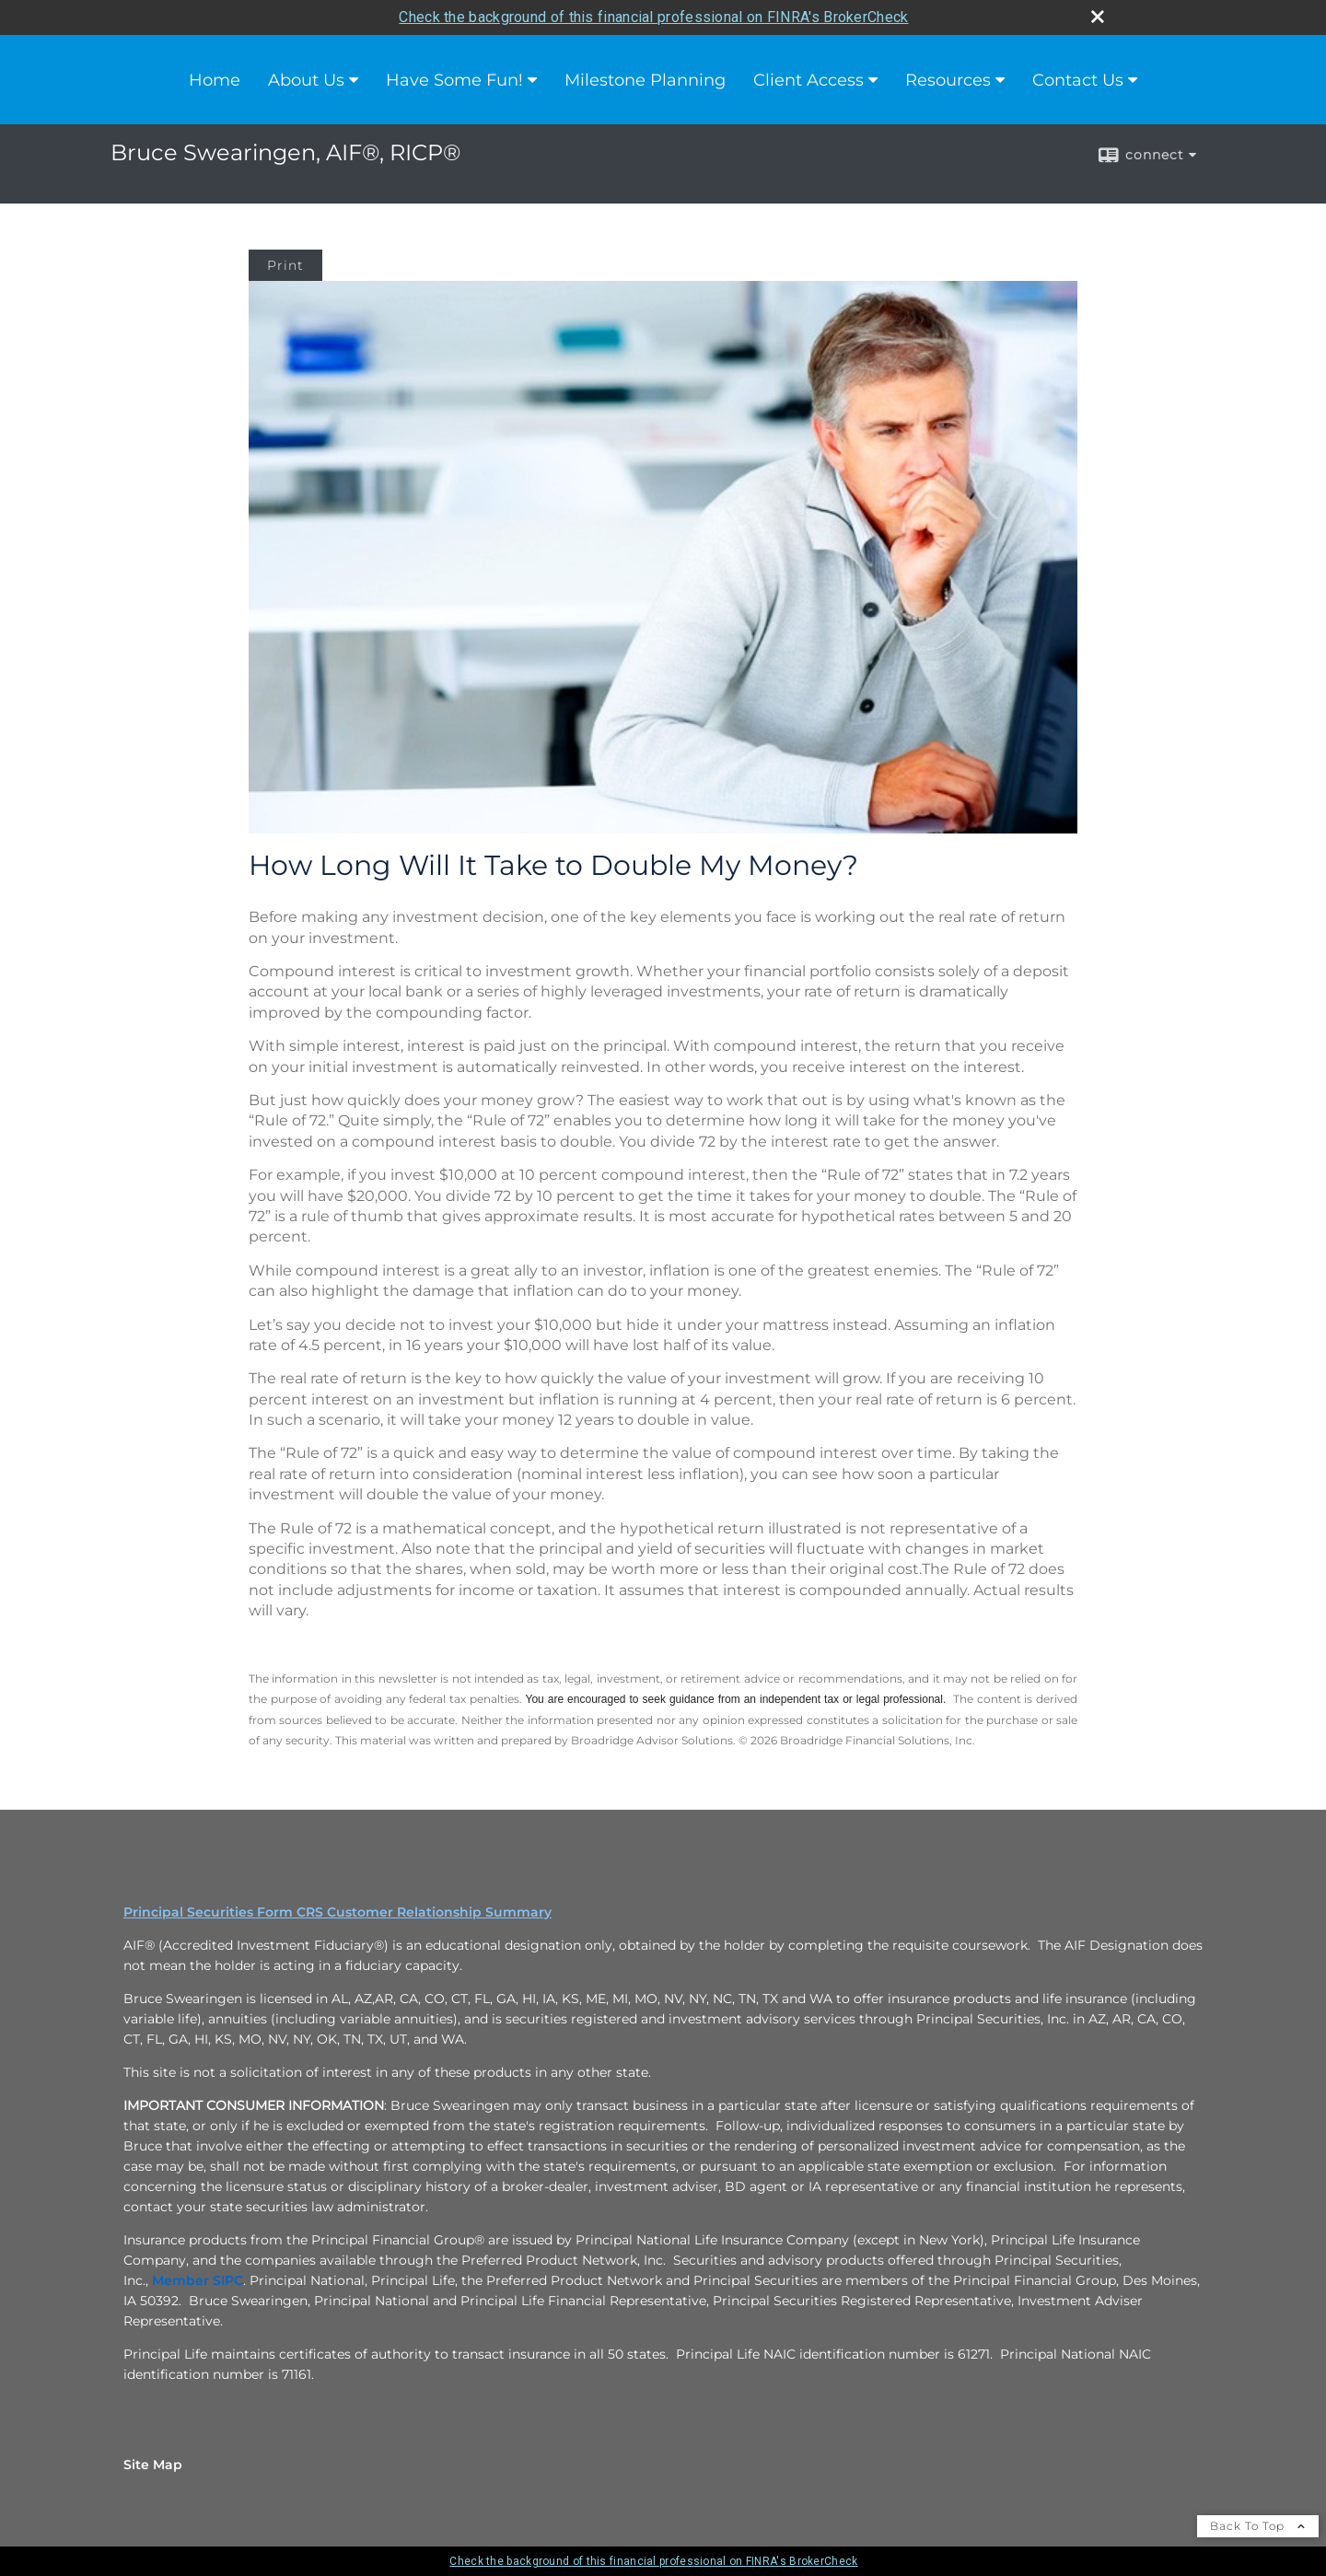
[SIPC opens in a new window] (228, 2280)
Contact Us (1077, 80)
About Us (306, 80)
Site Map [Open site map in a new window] (152, 2464)
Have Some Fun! (454, 80)
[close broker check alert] (1097, 16)
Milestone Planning (645, 80)
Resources (948, 80)
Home (214, 80)
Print (285, 265)
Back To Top (1258, 2526)
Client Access (808, 80)
